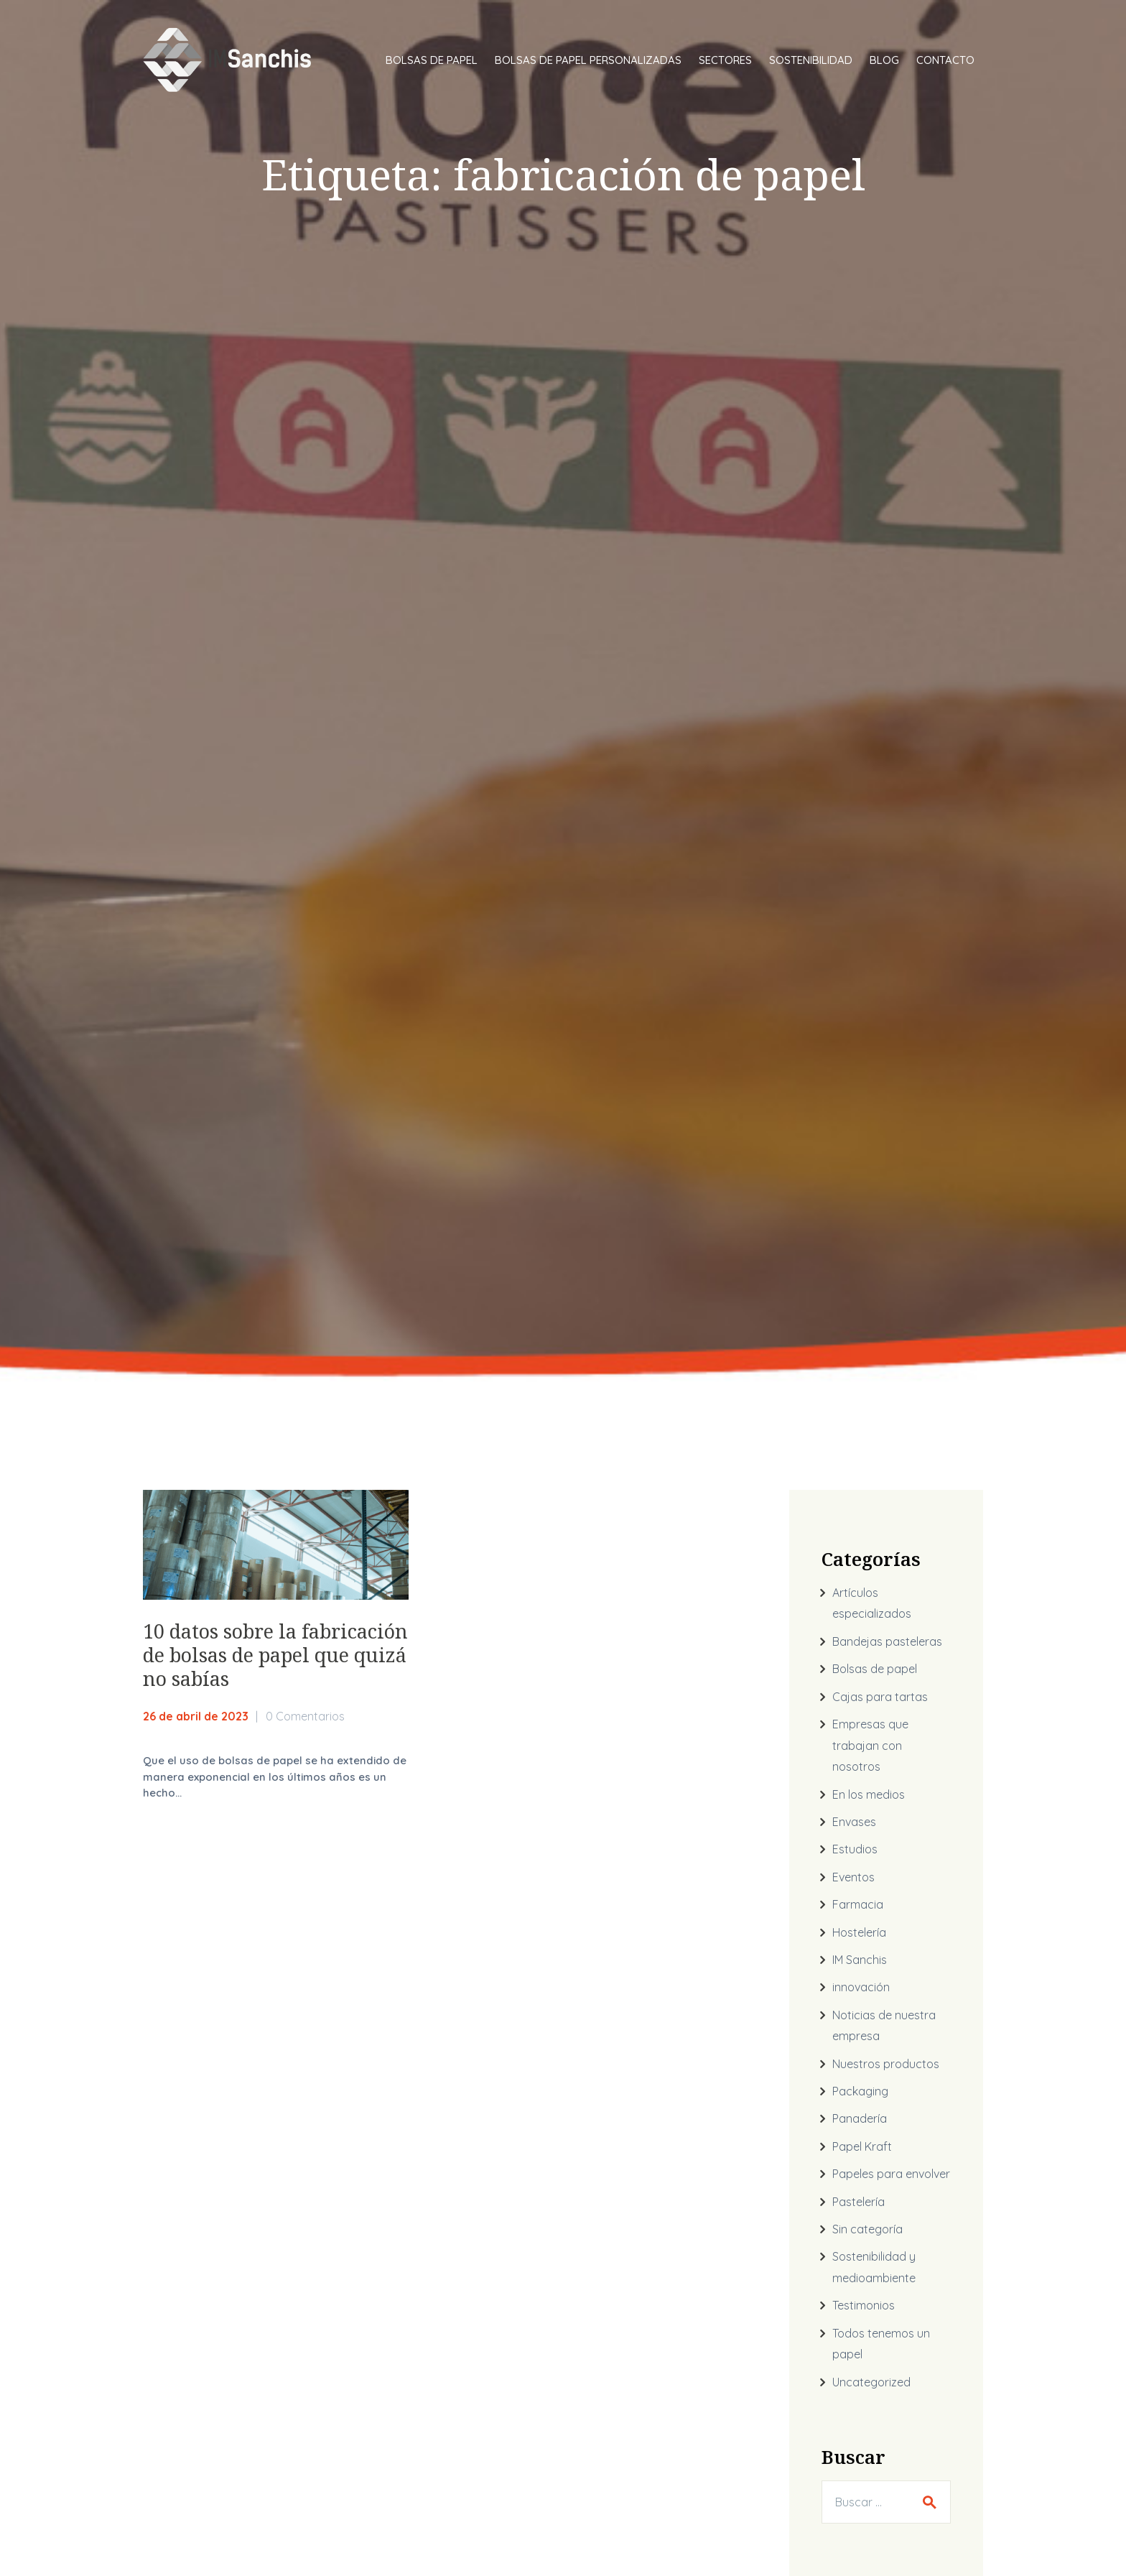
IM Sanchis (859, 1959)
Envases (854, 1822)
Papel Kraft (862, 2146)
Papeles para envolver (891, 2174)
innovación (861, 1987)
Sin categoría (867, 2229)
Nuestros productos (885, 2064)
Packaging (860, 2091)
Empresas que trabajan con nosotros (870, 1745)
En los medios (868, 1794)
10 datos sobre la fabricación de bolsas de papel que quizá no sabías (275, 1655)
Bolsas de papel (874, 1669)
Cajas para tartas (880, 1697)
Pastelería (858, 2202)
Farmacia (857, 1904)
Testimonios (863, 2305)
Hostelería (859, 1932)
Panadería (859, 2118)
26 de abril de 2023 (195, 1716)
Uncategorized (871, 2382)
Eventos (853, 1877)
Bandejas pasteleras (887, 1641)
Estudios (855, 1849)
